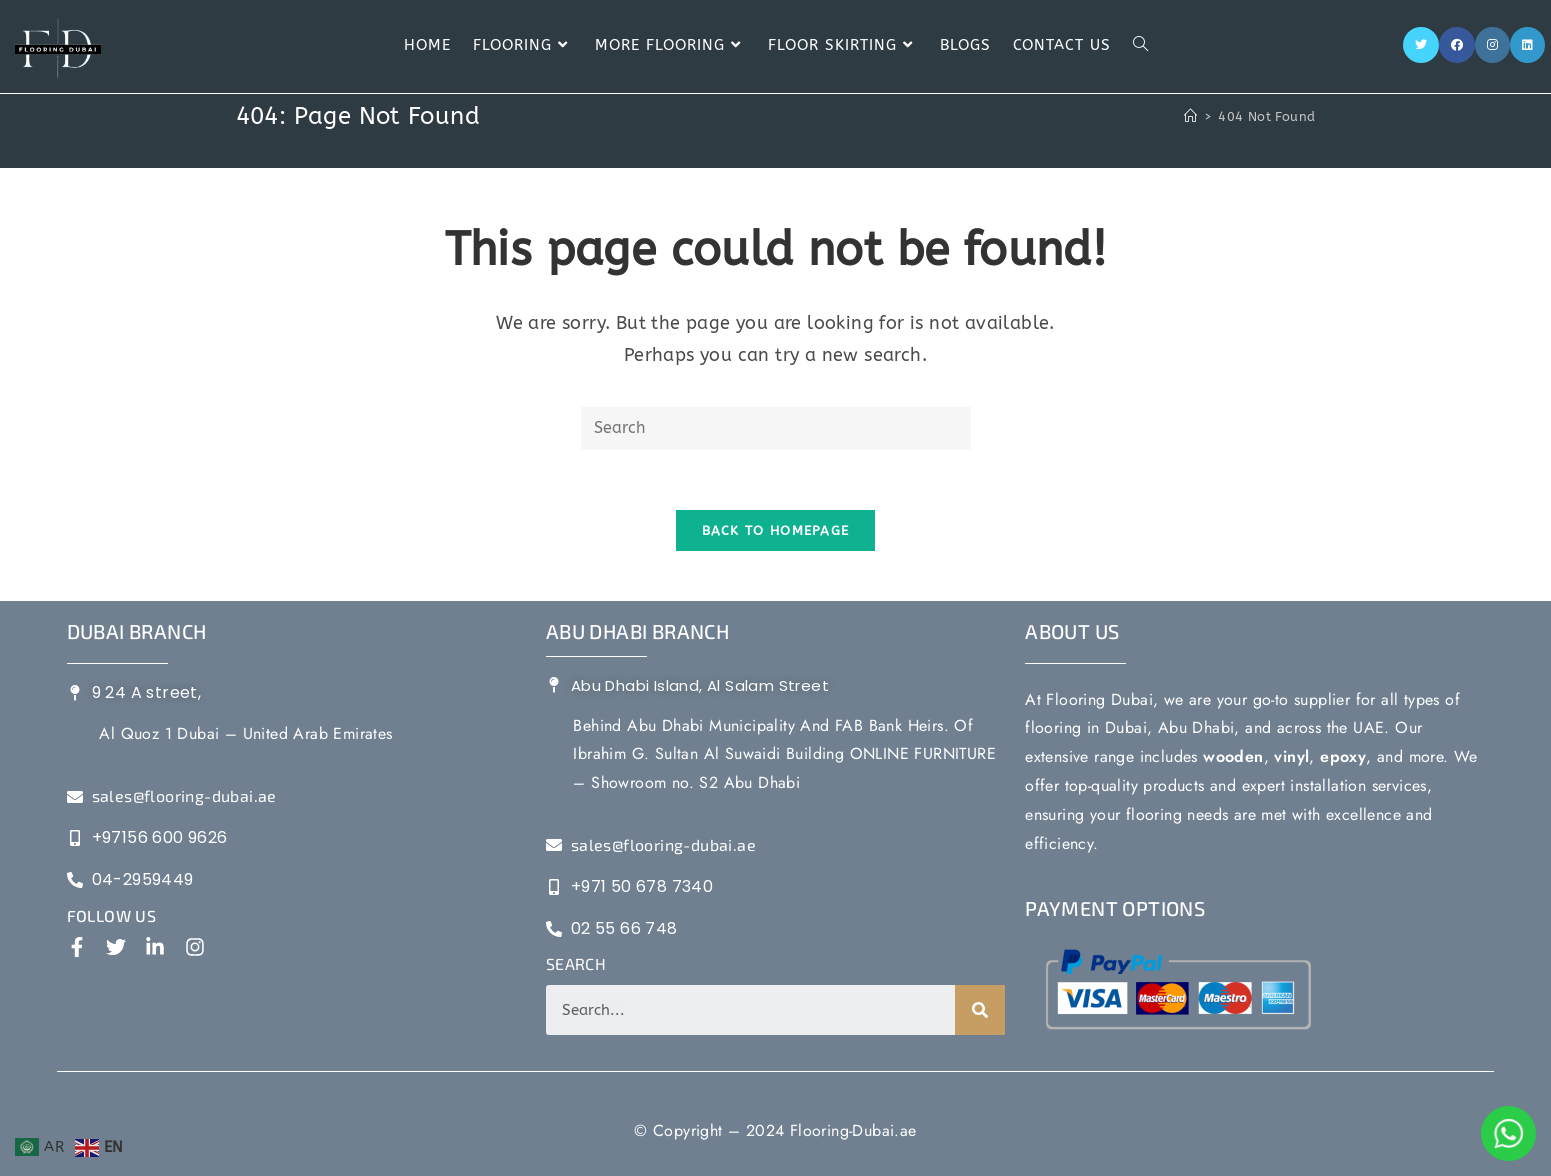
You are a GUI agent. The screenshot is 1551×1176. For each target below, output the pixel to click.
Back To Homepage (776, 530)
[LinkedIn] (1527, 45)
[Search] (980, 1010)
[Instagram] (1492, 45)
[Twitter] (1421, 45)
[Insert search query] (776, 428)
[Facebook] (1457, 45)
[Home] (1190, 116)
